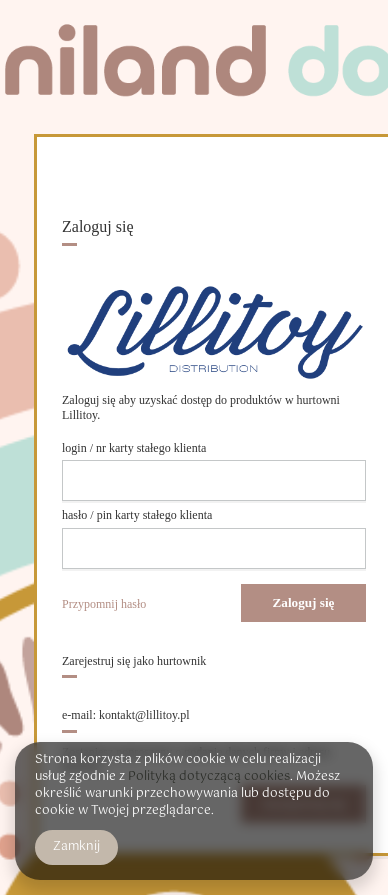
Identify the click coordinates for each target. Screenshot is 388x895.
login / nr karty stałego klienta (134, 448)
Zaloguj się (304, 602)
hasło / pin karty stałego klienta (137, 515)
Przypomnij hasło (104, 604)
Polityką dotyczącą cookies (209, 777)
